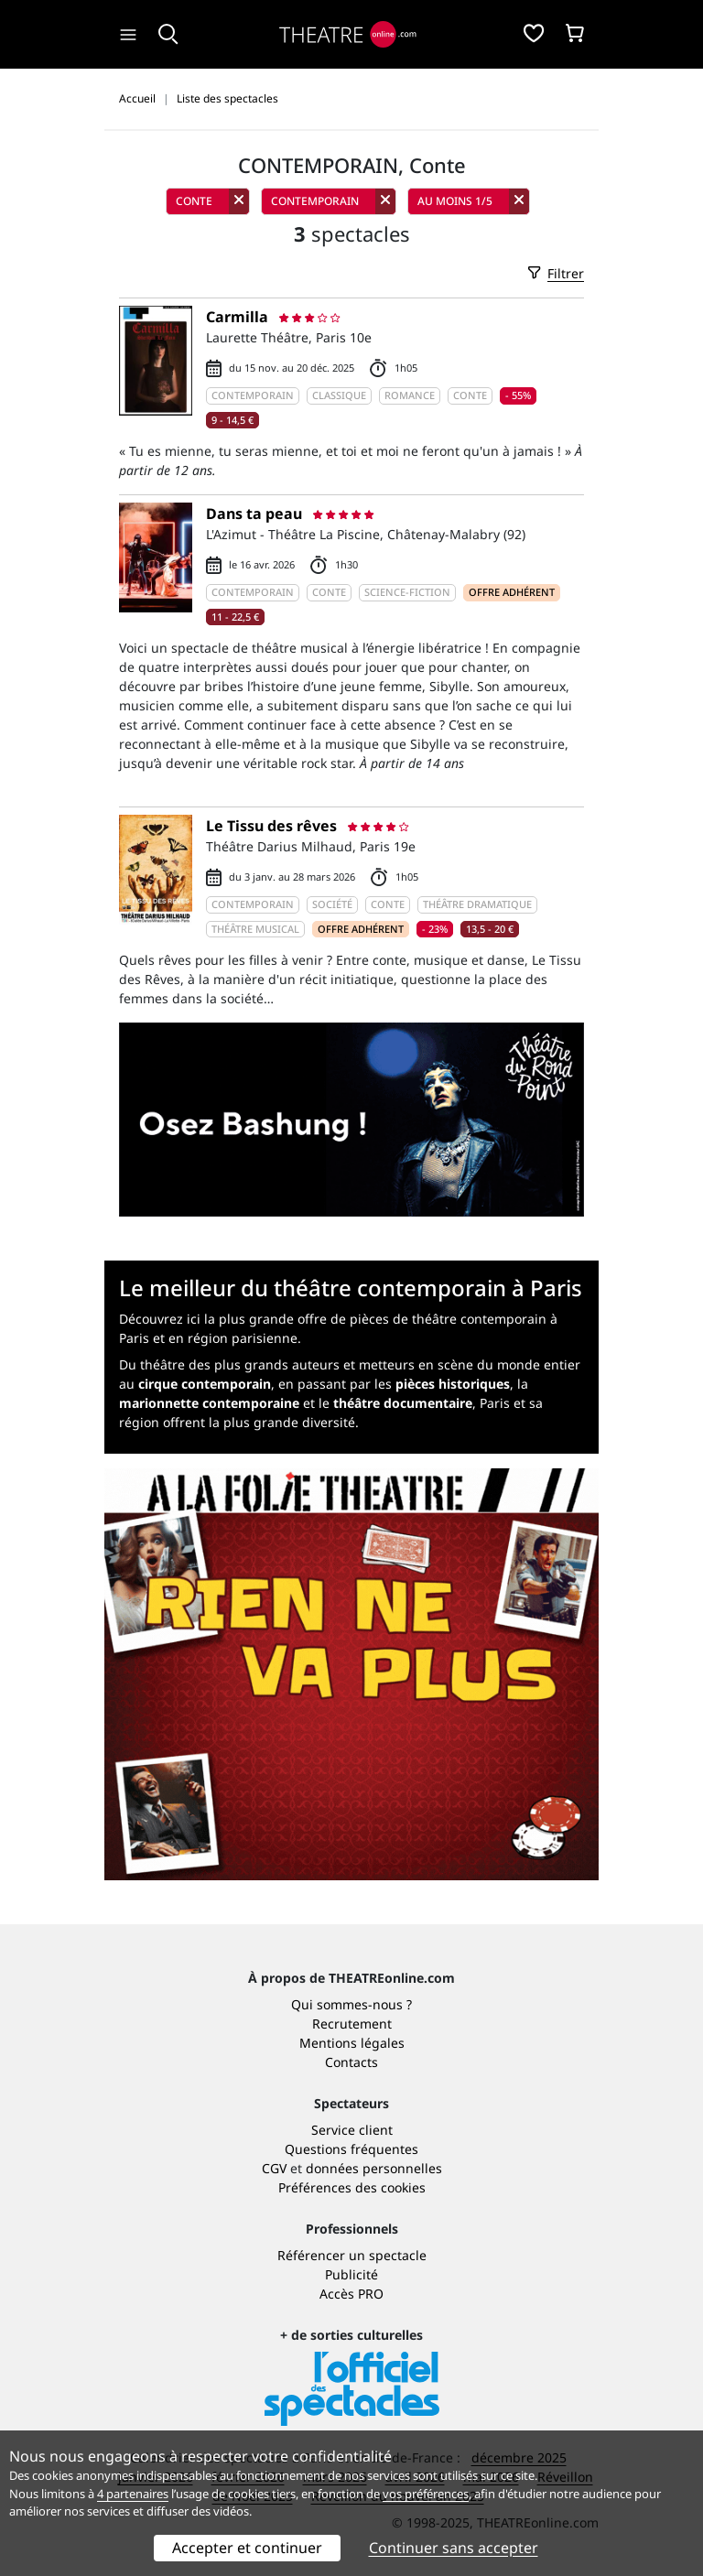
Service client (352, 2129)
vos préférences (426, 2493)
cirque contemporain (204, 1383)
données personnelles (374, 2168)
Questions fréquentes (351, 2149)
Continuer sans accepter (453, 2548)
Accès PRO (351, 2293)
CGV (274, 2168)
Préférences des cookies (352, 2187)
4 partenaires (132, 2493)
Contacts (351, 2062)
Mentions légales (352, 2042)
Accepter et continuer (247, 2548)
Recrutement (352, 2023)
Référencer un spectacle (352, 2255)
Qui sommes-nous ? (351, 2004)
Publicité (351, 2274)
